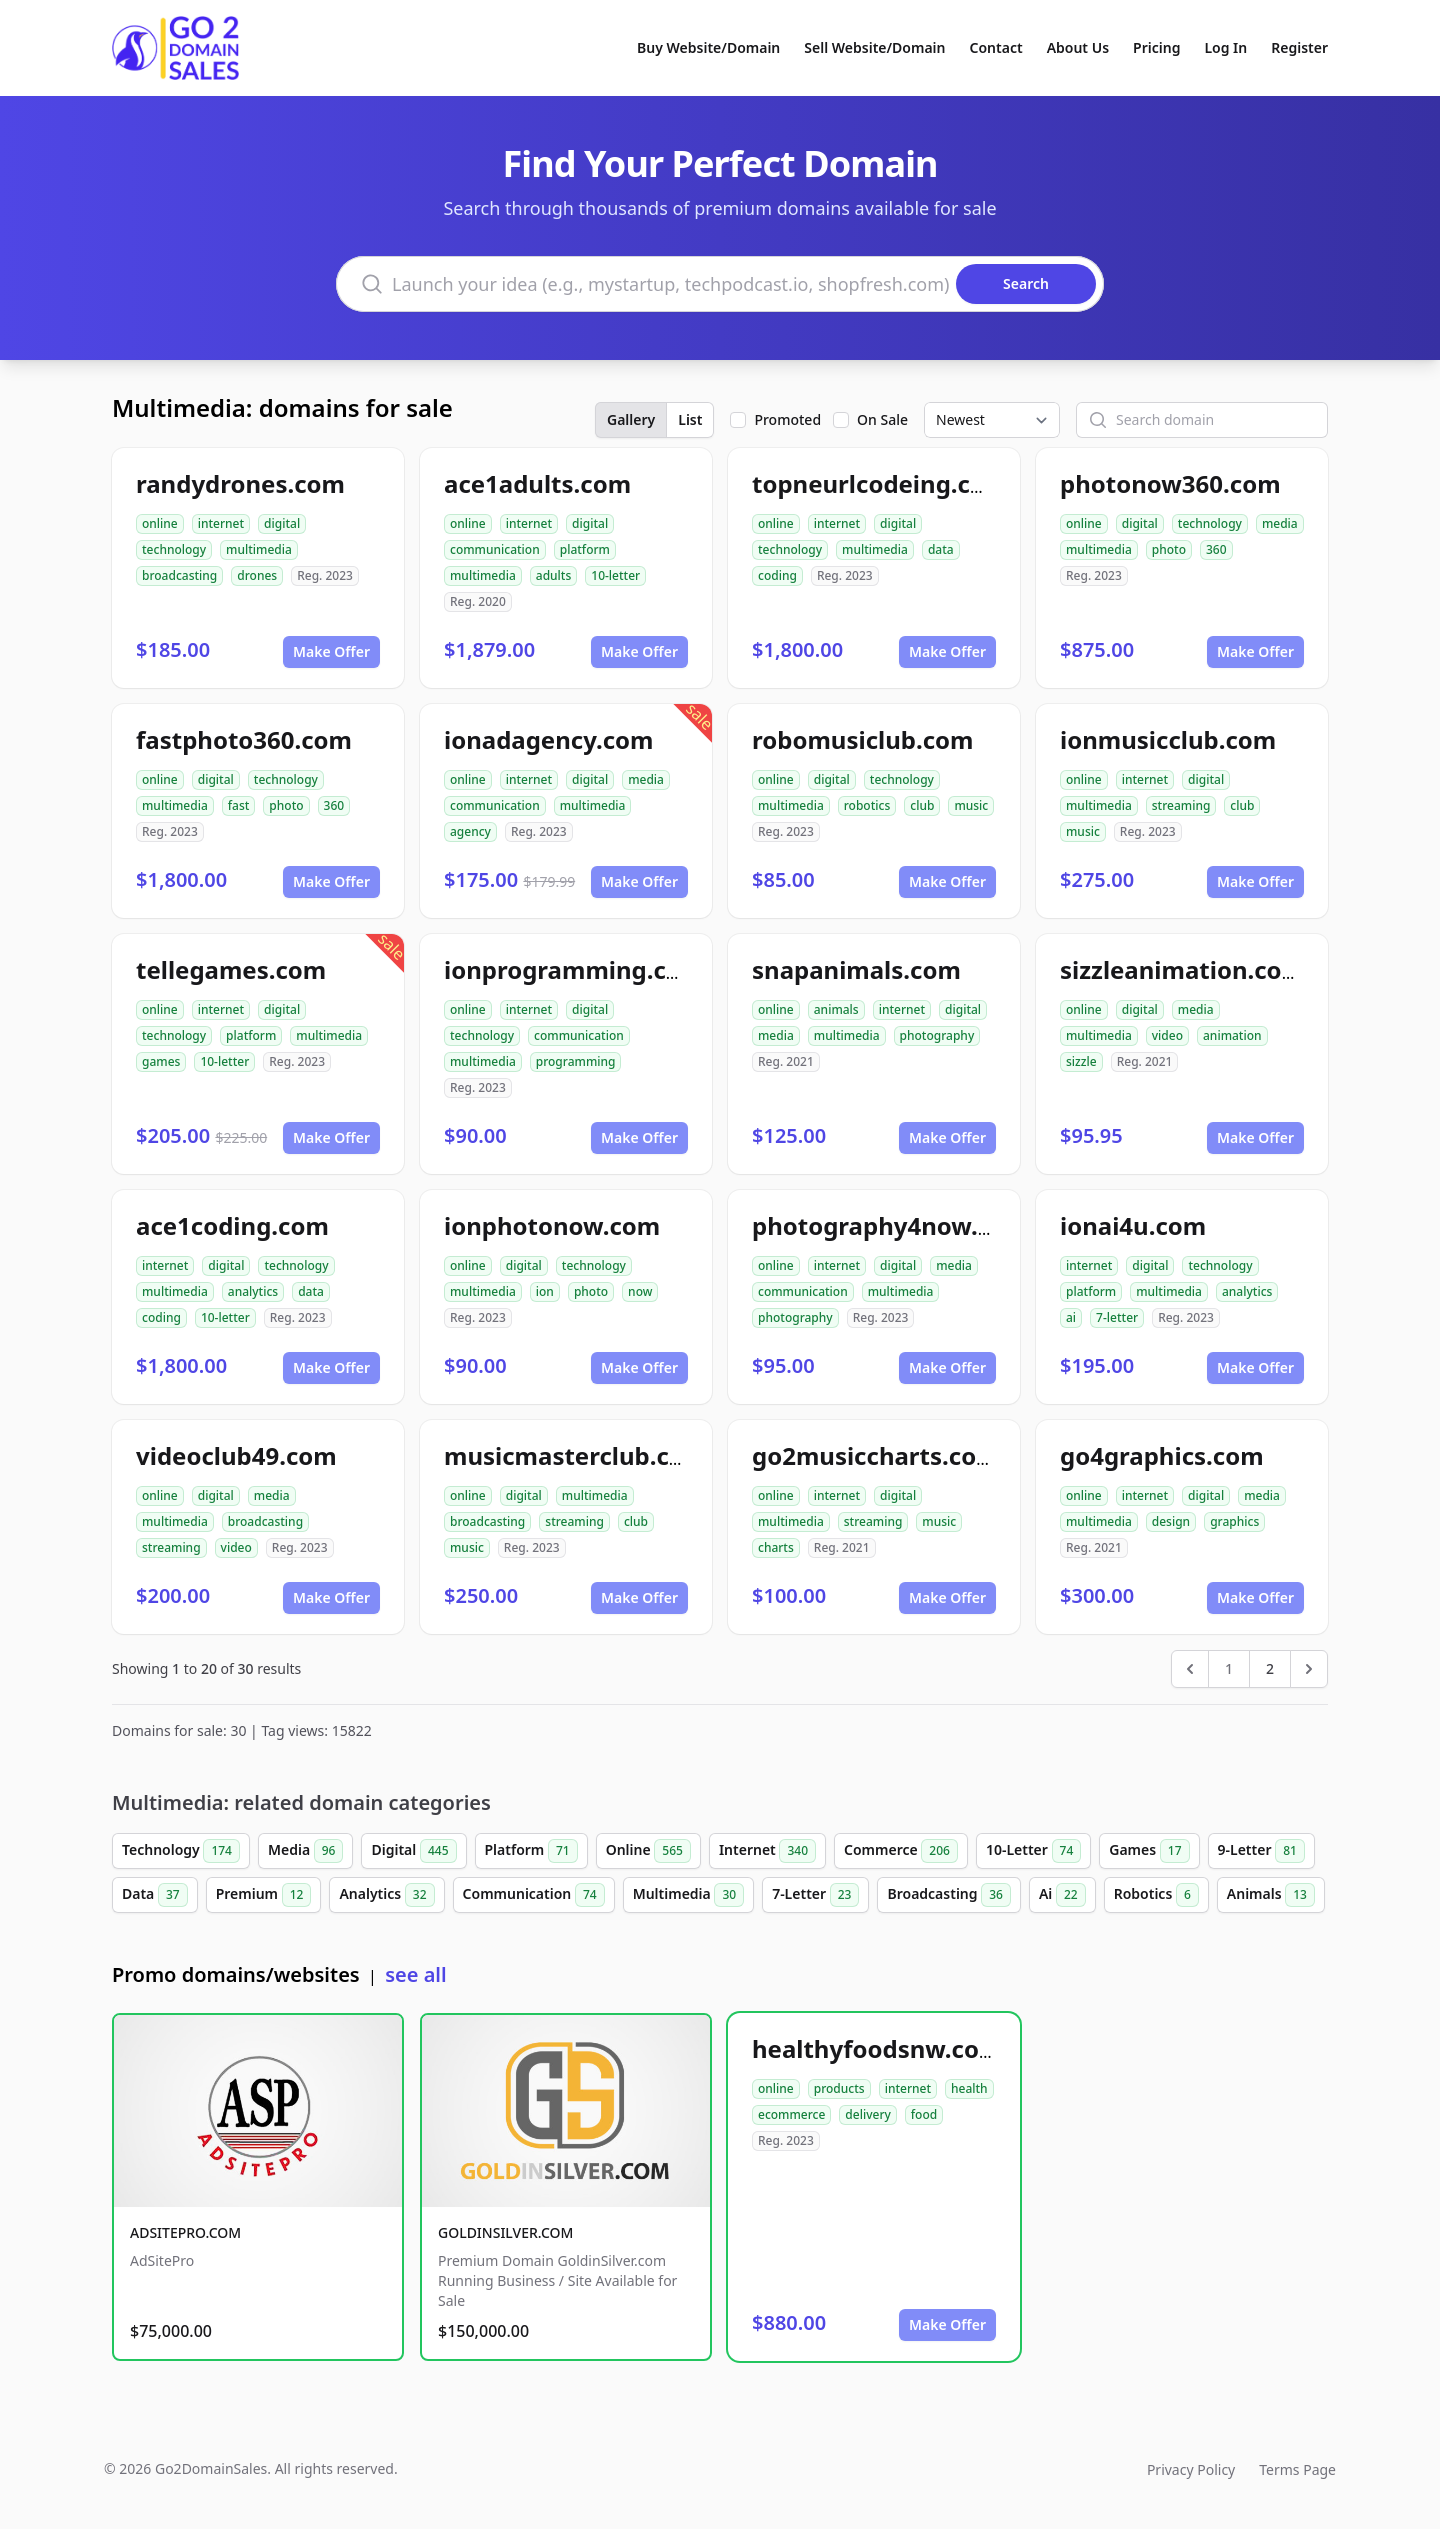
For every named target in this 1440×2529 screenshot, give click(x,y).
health (969, 2088)
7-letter (1117, 1317)
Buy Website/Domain (708, 47)
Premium (264, 1895)
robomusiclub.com (862, 739)
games (161, 1061)
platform (585, 549)
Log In (1225, 47)
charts (776, 1547)
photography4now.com (890, 1225)
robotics (867, 805)
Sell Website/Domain (874, 47)
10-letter (615, 575)
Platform (531, 1851)
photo (1169, 549)
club (922, 805)
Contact (996, 47)
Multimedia (688, 1895)
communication (495, 549)
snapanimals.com (856, 969)
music (971, 805)
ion (545, 1291)
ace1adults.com (537, 483)
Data (155, 1895)
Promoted (787, 419)
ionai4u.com (1133, 1225)
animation (1232, 1035)
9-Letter (1261, 1851)
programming (576, 1061)
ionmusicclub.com (1168, 739)
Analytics (386, 1895)
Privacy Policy (1191, 2469)
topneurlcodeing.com (880, 483)
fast (239, 805)
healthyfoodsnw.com (877, 2048)
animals (836, 1009)
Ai (1062, 1895)
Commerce (901, 1851)
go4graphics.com (1162, 1455)
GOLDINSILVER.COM (505, 2232)
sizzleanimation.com (1182, 969)
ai (1071, 1317)
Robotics (1156, 1895)
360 (1216, 549)
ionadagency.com (548, 739)
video (1167, 1035)
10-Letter (1033, 1851)
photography (937, 1035)
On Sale (882, 419)
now (640, 1291)
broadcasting (179, 575)
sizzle (1081, 1061)
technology (174, 549)
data (941, 549)
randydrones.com (240, 483)
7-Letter (815, 1895)
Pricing (1156, 47)
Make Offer (331, 651)
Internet (767, 1851)
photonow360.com (1170, 483)
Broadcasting (948, 1895)
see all (415, 1974)
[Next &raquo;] (1309, 1669)
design (1171, 1521)
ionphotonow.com (552, 1225)
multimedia (259, 549)
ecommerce (791, 2114)
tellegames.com (231, 969)
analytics (253, 1291)
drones (257, 575)
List (690, 419)
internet (221, 523)
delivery (867, 2114)
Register (1299, 47)
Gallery (631, 419)
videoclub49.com (236, 1455)
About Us (1078, 47)
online (160, 523)
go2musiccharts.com (876, 1455)
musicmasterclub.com (575, 1455)
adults (554, 575)
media (1280, 523)
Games (1149, 1851)
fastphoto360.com (244, 739)
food (924, 2114)
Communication (534, 1895)
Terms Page (1297, 2469)
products (839, 2088)
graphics (1234, 1521)
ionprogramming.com (574, 969)
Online (648, 1851)
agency (470, 831)
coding (777, 575)
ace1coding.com (232, 1225)
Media (306, 1851)
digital (282, 523)
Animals (1271, 1895)
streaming (1181, 805)
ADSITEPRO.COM (185, 2232)
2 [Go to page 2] (1270, 1668)
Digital (413, 1851)
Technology (181, 1851)
